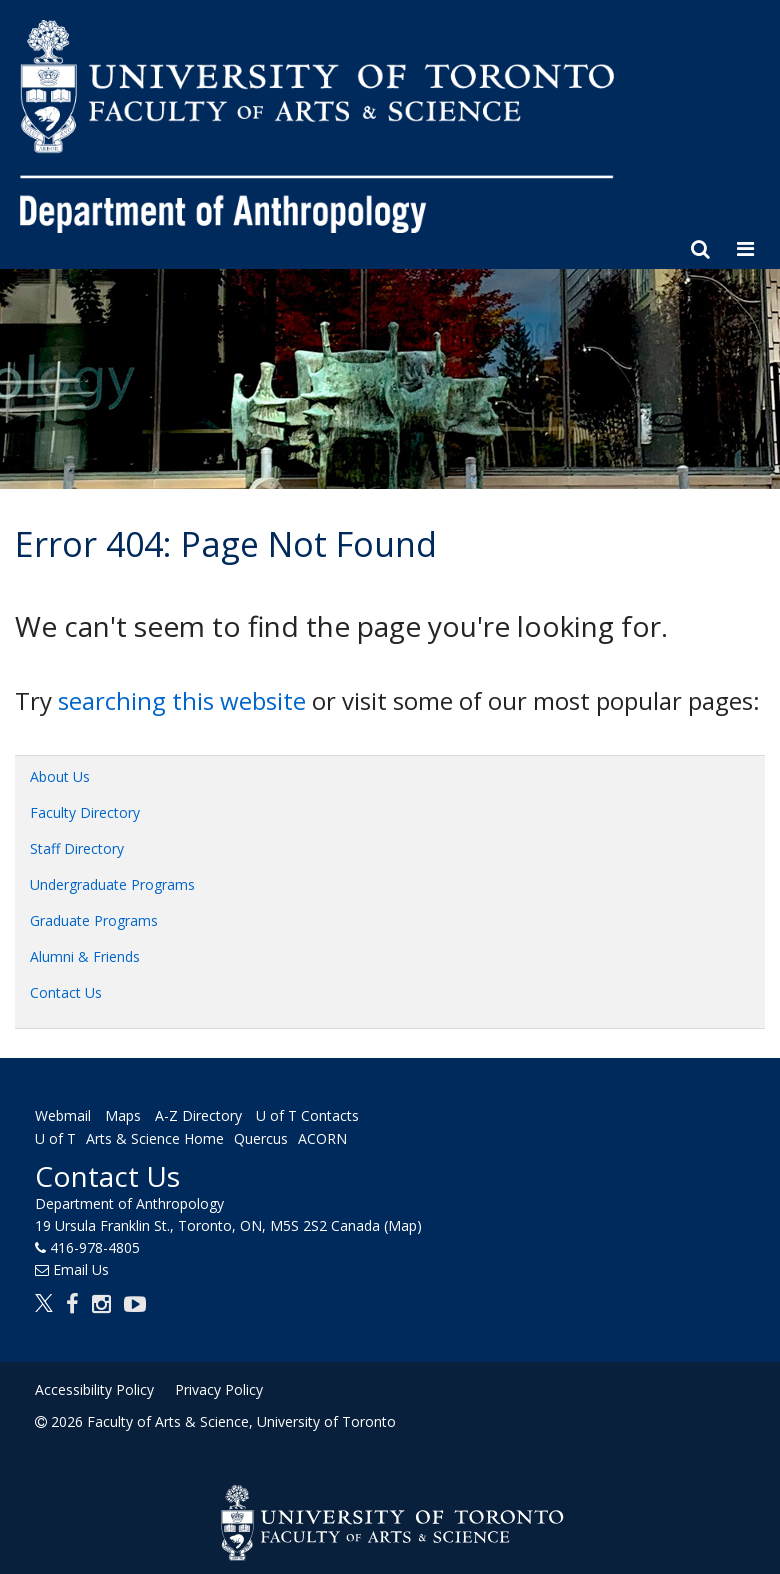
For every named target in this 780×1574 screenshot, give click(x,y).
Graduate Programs (94, 920)
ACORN (322, 1139)
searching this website (182, 700)
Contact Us (66, 992)
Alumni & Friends (85, 956)
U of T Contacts (307, 1115)
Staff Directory (77, 848)
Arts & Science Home (155, 1139)
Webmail (63, 1115)
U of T (55, 1139)
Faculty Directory (85, 812)
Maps (123, 1115)
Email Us (81, 1269)
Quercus (261, 1139)
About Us (60, 776)
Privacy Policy (219, 1389)
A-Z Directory (198, 1115)
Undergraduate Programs (112, 884)
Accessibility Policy (94, 1389)
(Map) (403, 1225)
